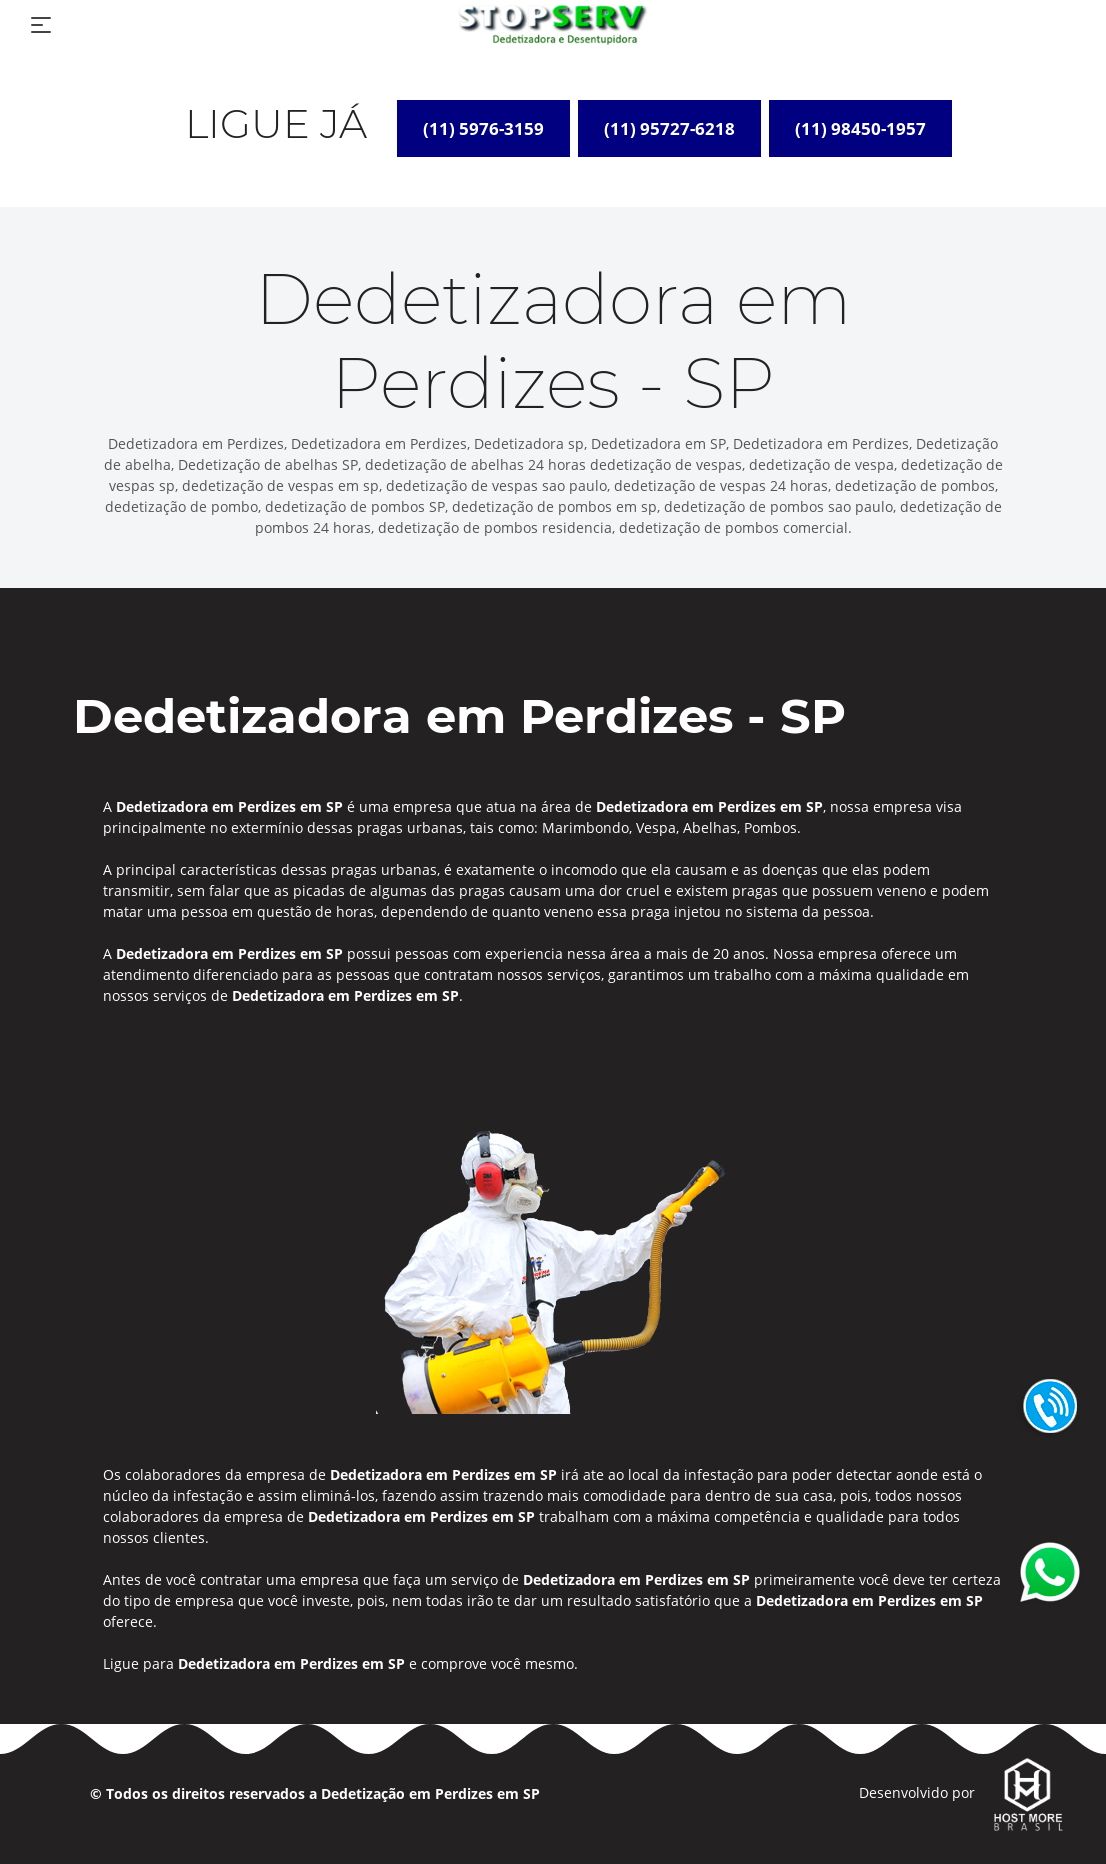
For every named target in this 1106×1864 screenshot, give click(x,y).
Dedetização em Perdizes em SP (430, 1793)
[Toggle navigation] (41, 25)
